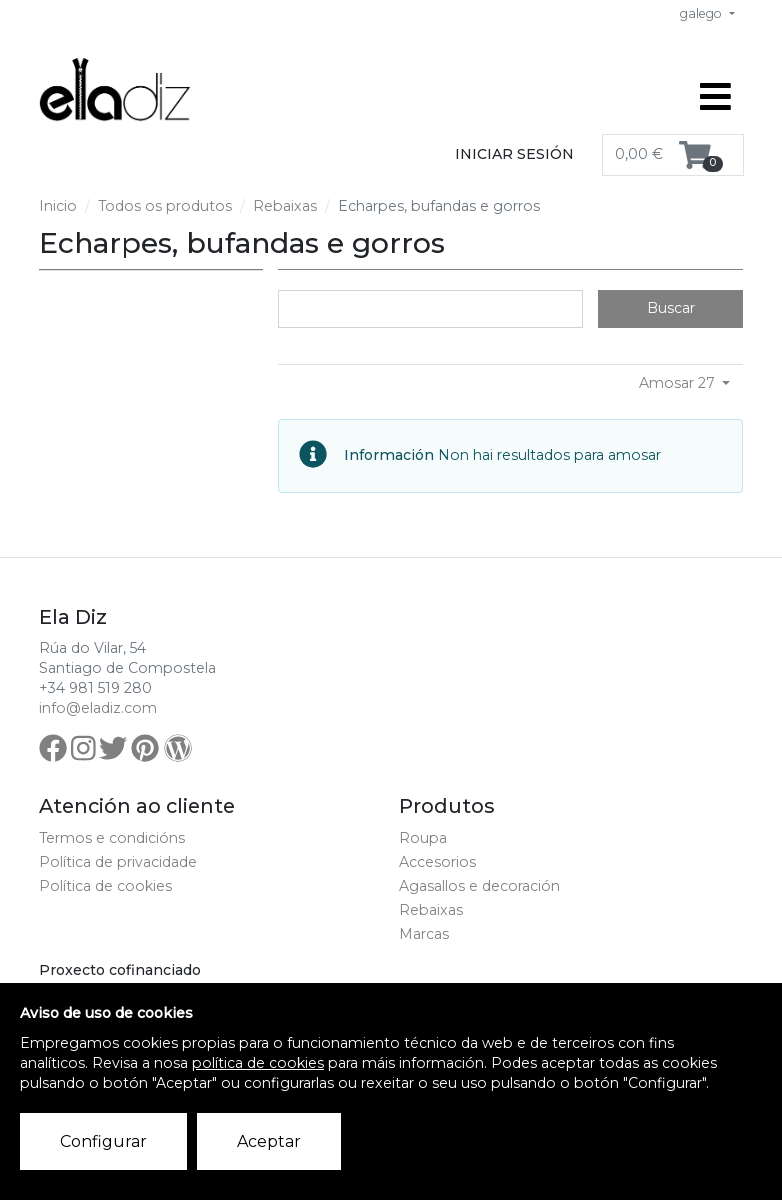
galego (702, 13)
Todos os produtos (165, 206)
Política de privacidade (118, 862)
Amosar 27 (679, 383)
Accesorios (437, 862)
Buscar (671, 308)
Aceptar (269, 1141)
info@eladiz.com (98, 708)
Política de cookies (105, 886)
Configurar (103, 1141)
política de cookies (258, 1063)
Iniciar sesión (514, 154)
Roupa (423, 838)
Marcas (424, 934)
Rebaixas (285, 206)
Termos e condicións (112, 838)
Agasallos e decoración (479, 886)
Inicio (58, 206)
